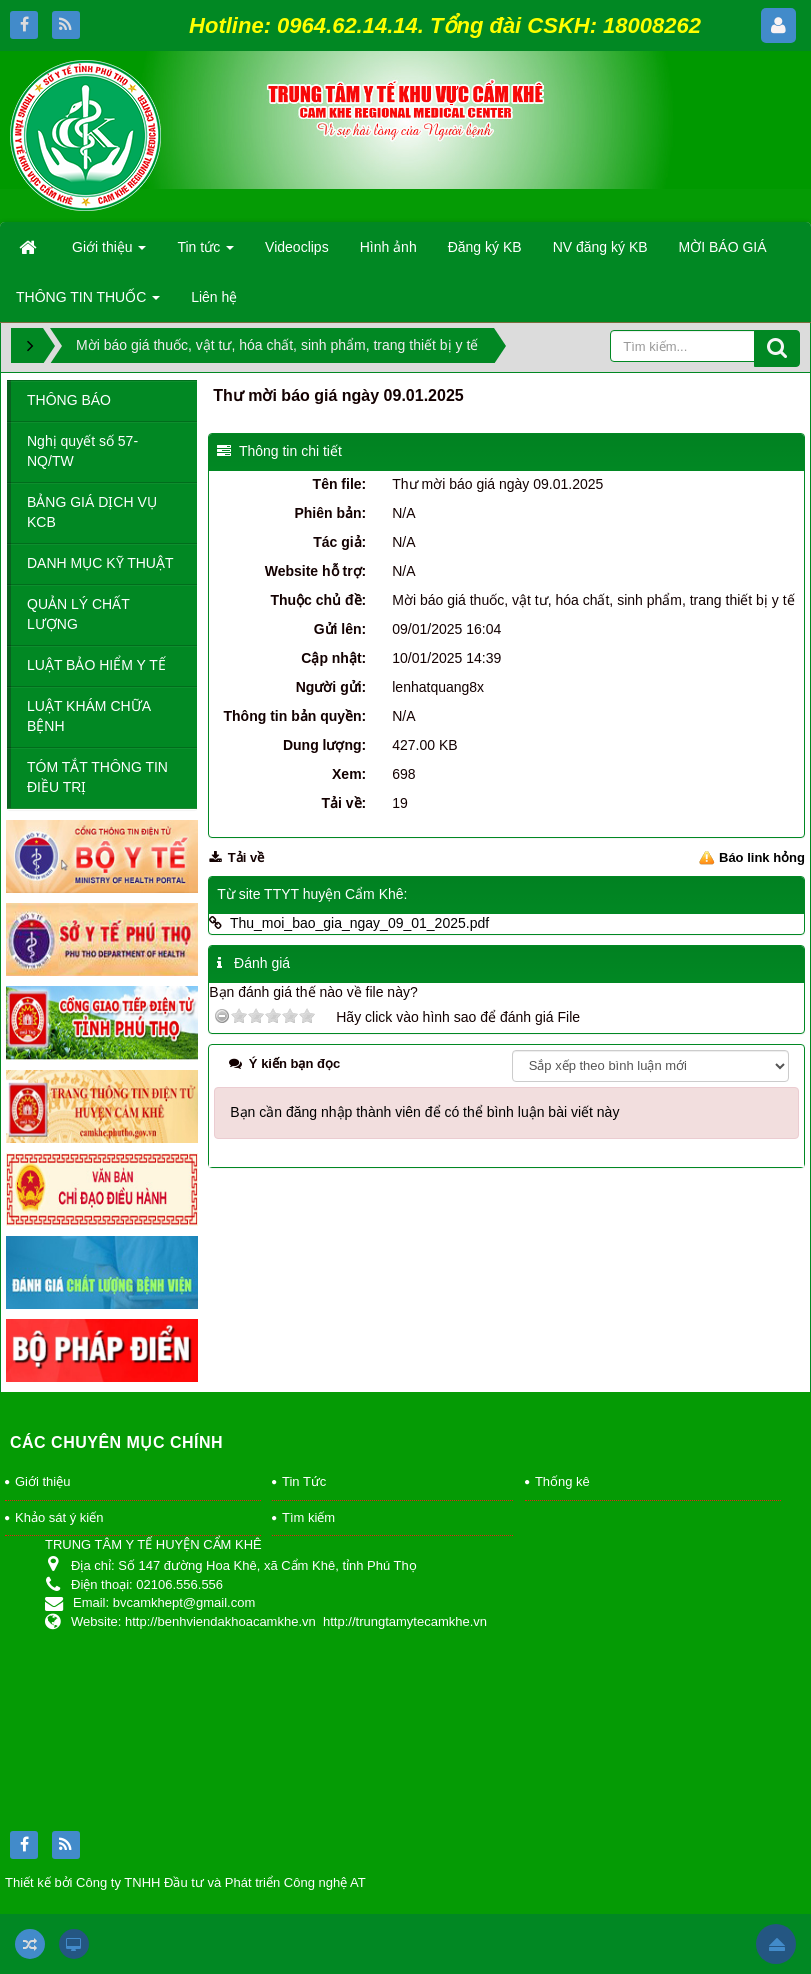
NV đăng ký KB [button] (600, 247)
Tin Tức (304, 1481)
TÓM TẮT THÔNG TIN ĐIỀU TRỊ (97, 777)
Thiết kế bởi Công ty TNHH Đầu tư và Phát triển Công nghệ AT (185, 1882)
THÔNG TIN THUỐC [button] (88, 303)
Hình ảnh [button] (388, 247)
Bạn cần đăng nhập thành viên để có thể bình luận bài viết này (424, 1112)
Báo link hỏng (762, 857)
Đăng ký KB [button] (485, 247)
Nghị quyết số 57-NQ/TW (82, 451)
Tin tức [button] (205, 253)
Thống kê (562, 1481)
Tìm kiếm (308, 1517)
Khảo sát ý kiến (59, 1517)
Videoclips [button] (297, 247)
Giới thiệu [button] (109, 253)
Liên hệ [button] (214, 297)
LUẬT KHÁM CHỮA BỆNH (89, 716)
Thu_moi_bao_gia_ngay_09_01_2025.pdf (359, 923)
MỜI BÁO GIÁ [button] (723, 247)
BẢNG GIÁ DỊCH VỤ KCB (92, 512)
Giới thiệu (42, 1481)
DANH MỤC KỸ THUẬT (100, 563)
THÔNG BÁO (69, 400)
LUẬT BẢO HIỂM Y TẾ (96, 665)
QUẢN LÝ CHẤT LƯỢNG (78, 614)
